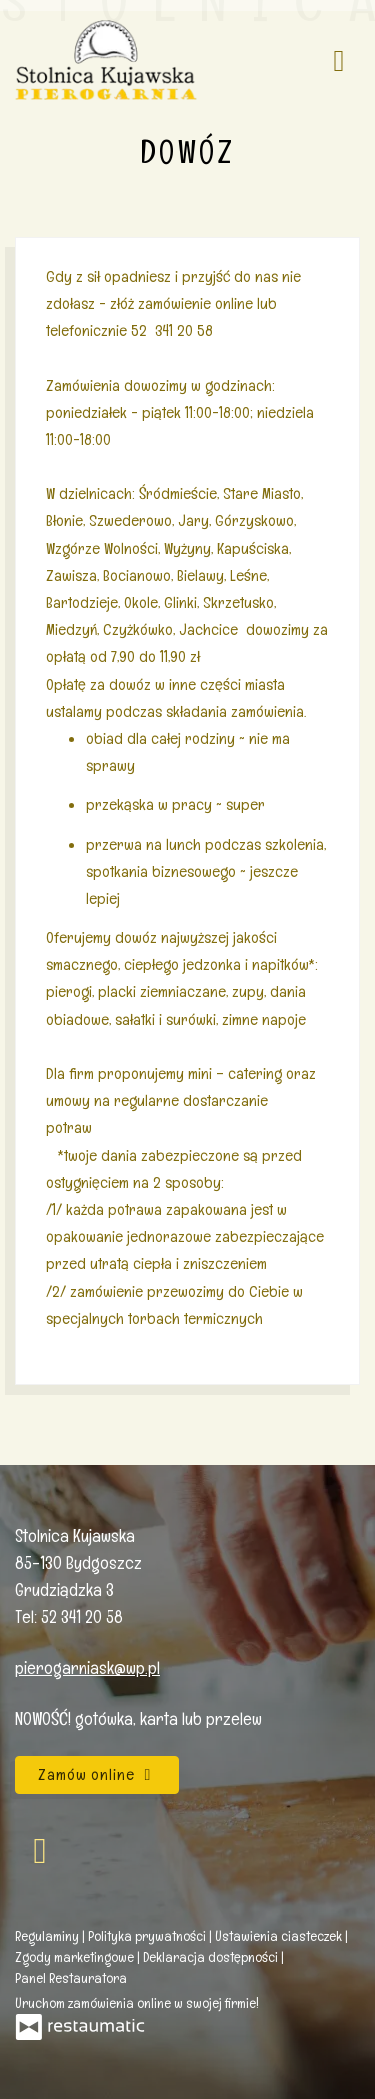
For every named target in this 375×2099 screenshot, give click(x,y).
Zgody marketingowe (76, 1957)
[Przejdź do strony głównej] (106, 60)
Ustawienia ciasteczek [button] (280, 1936)
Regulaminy (48, 1936)
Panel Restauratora (71, 1978)
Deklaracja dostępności (212, 1957)
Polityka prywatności (148, 1936)
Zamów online (97, 1774)
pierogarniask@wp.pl (87, 1667)
